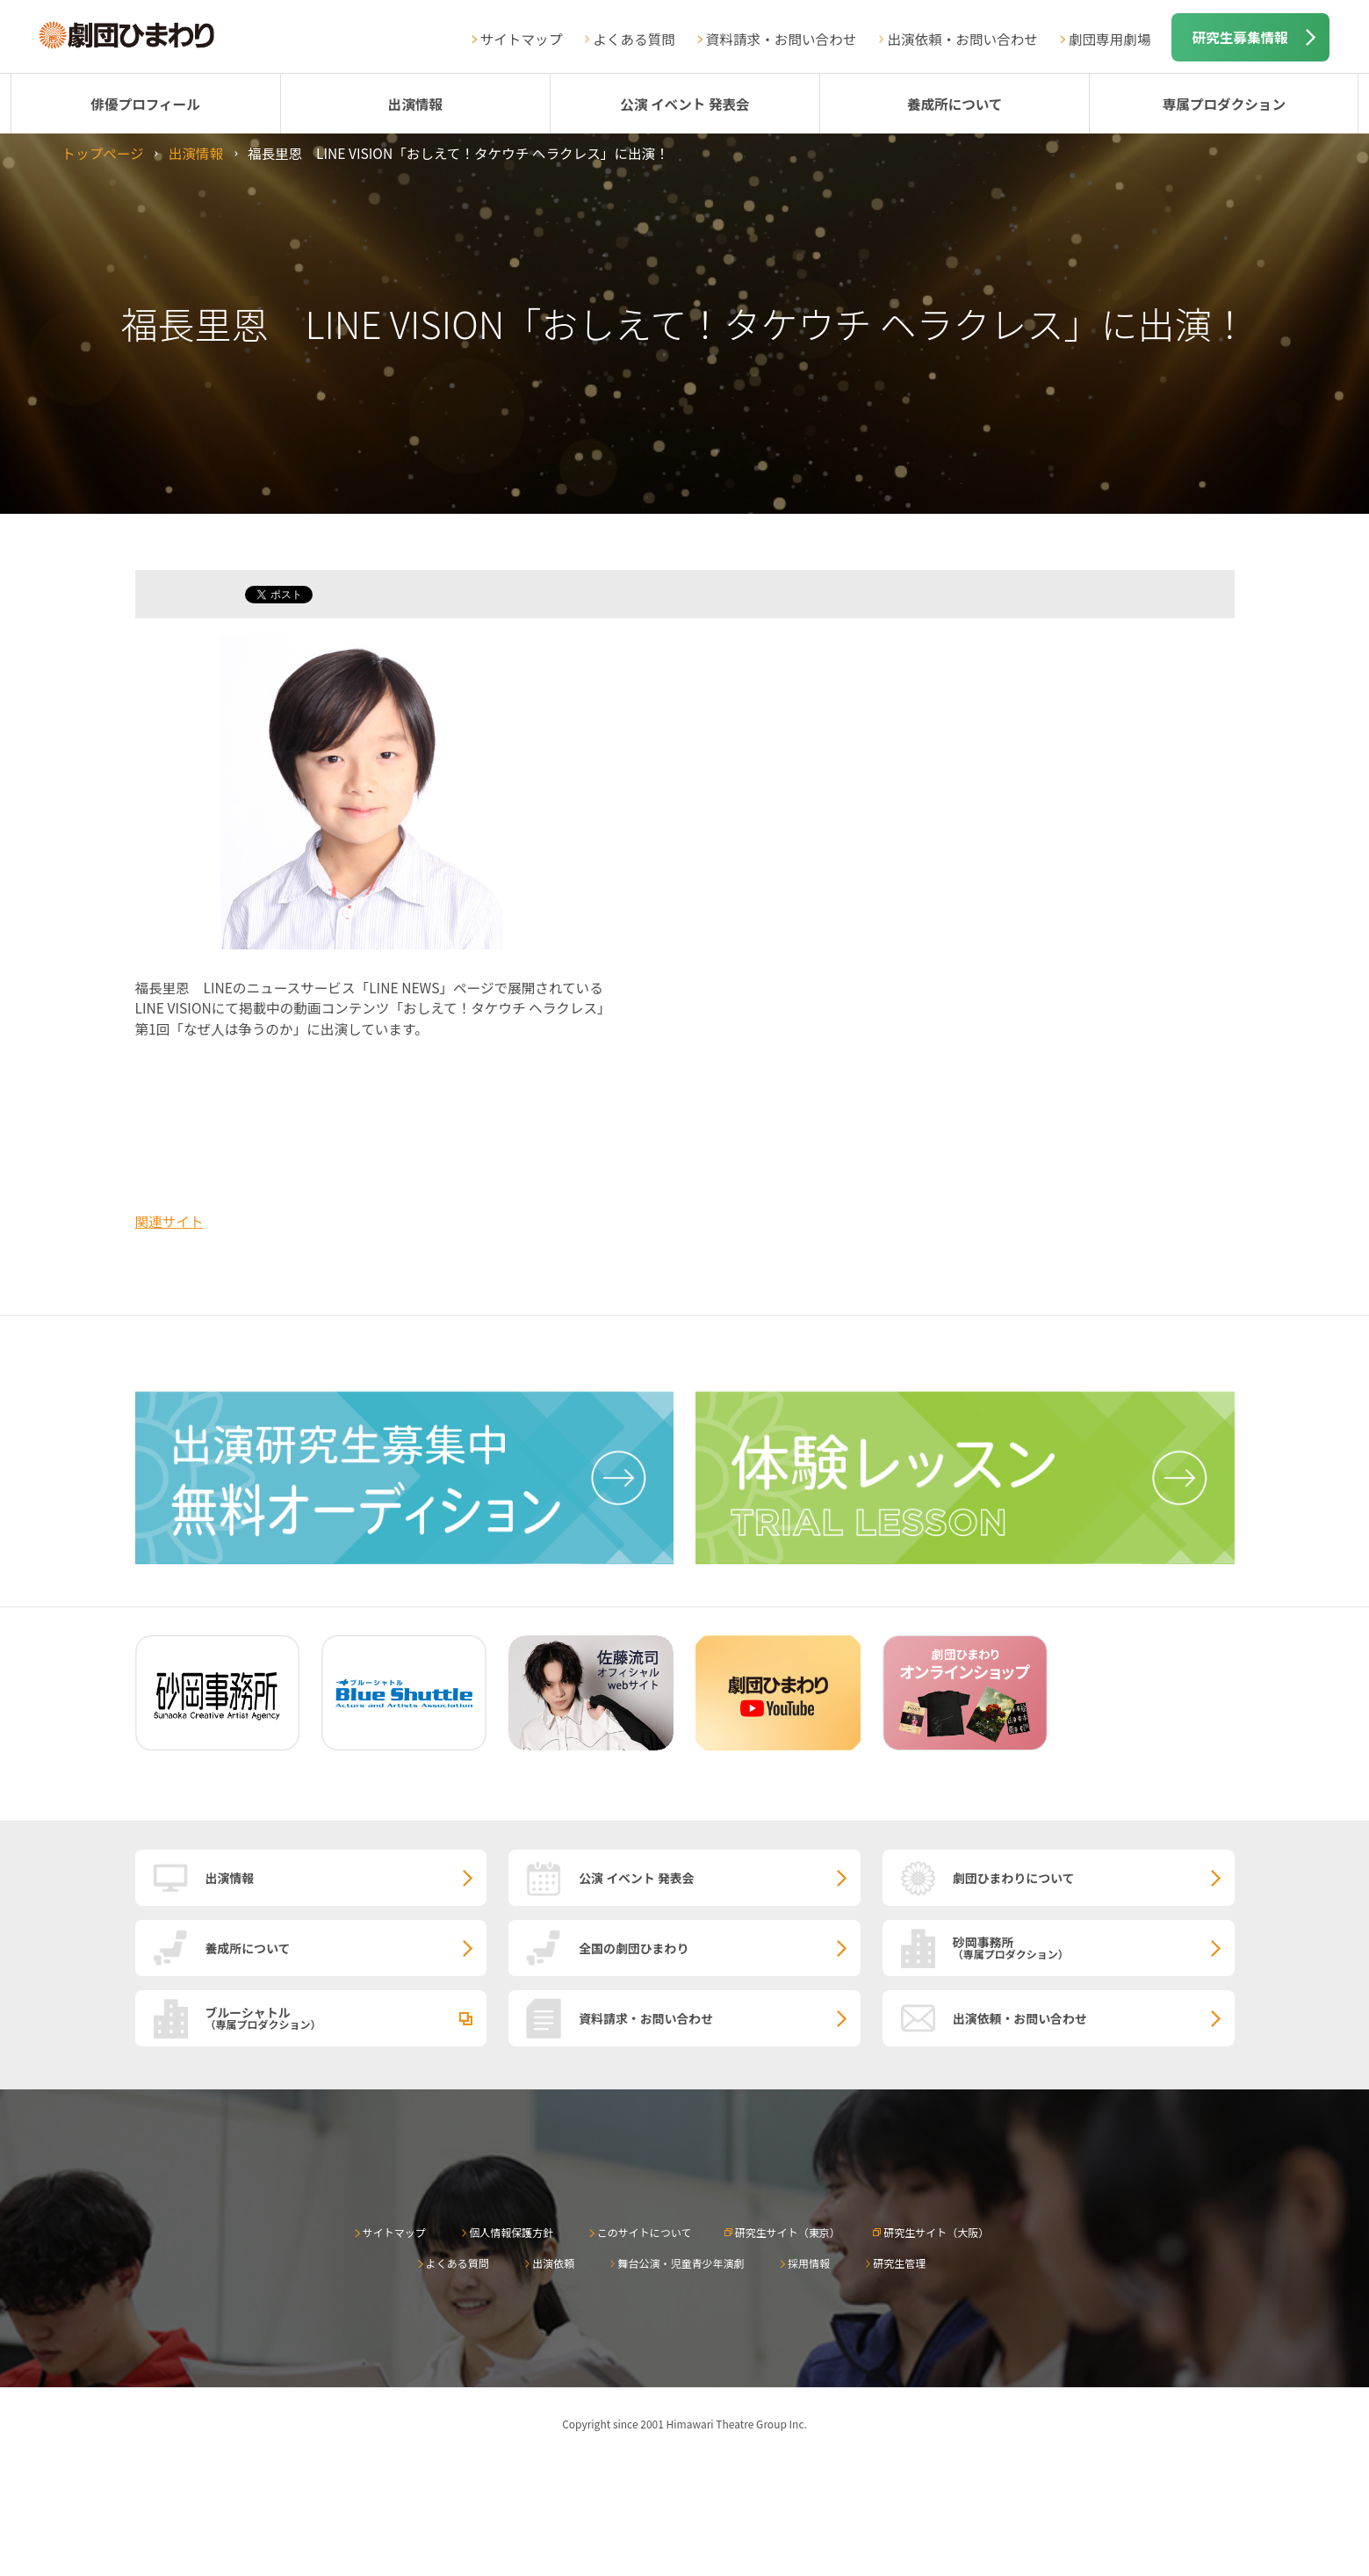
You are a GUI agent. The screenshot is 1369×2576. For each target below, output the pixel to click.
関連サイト (169, 1220)
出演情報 (415, 103)
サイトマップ (521, 38)
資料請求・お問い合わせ (781, 38)
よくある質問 (634, 38)
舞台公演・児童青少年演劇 (680, 2262)
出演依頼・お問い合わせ (962, 38)
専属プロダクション (1224, 103)
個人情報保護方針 (511, 2232)
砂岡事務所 (1094, 1947)
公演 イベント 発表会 (684, 103)
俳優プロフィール (144, 103)
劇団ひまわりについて (1014, 1878)
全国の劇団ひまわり (633, 1948)
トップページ (102, 152)
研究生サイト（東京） (787, 2232)
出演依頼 (553, 2262)
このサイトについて (644, 2232)
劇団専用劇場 (1110, 38)
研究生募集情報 (1240, 37)
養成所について (955, 103)
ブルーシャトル (346, 2017)
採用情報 (809, 2262)
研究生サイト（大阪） (936, 2232)
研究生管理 (899, 2262)
